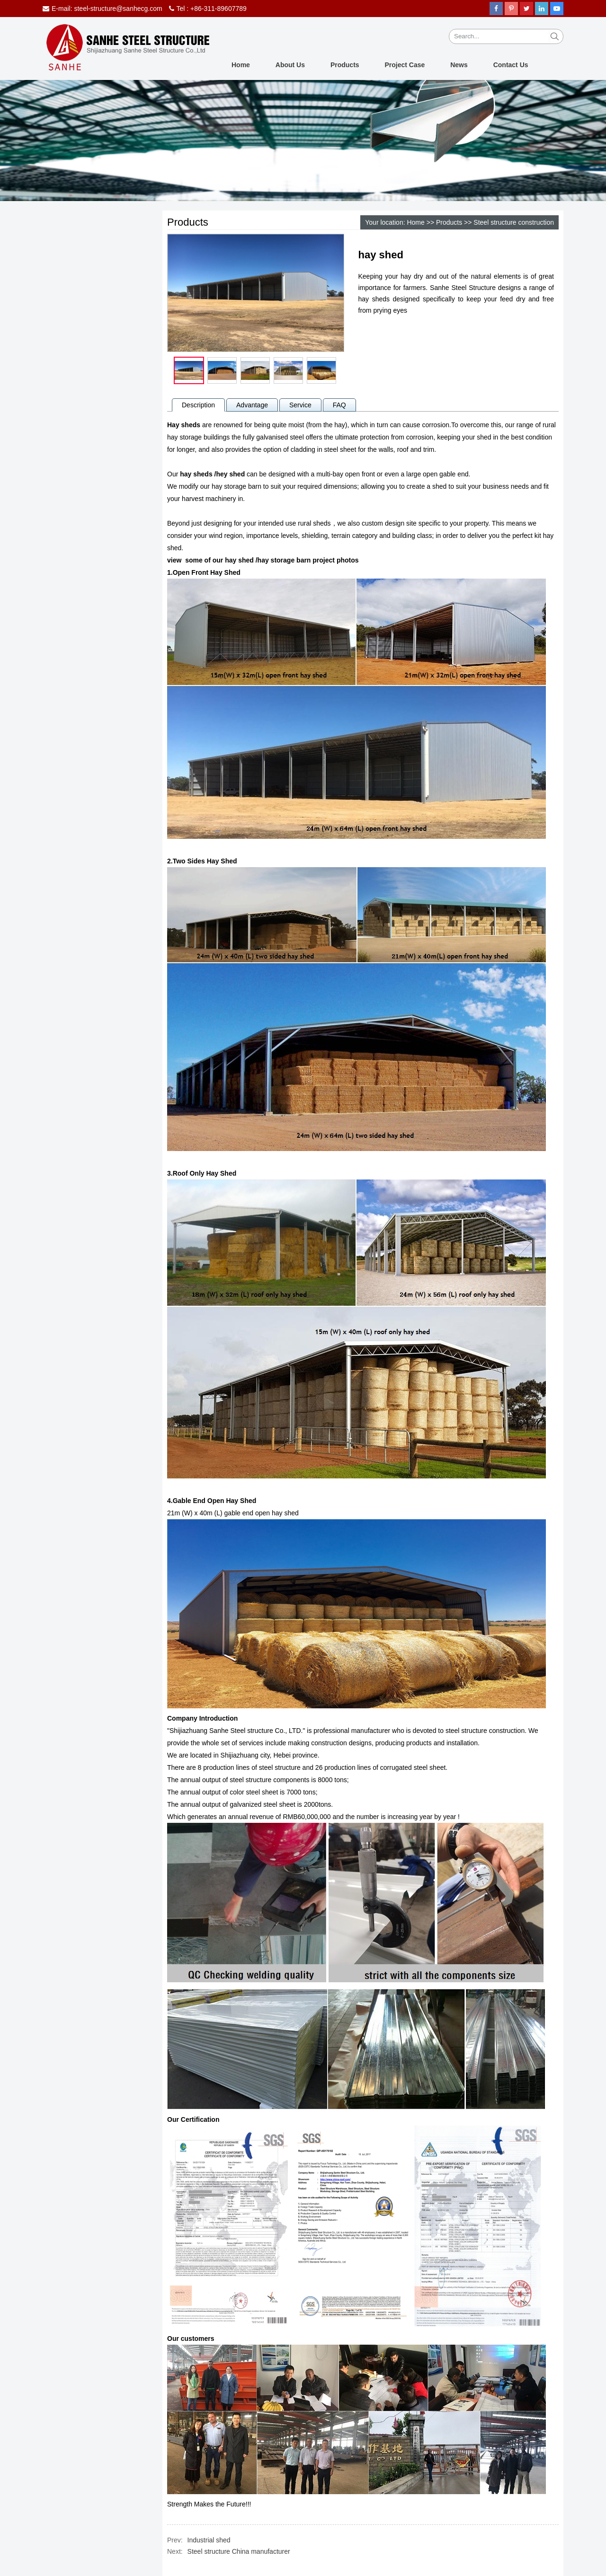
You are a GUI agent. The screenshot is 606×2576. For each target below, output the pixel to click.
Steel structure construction (513, 222)
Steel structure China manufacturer (238, 2551)
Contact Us (510, 65)
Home (241, 65)
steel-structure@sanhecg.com (118, 8)
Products (344, 65)
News (459, 65)
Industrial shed (209, 2540)
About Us (290, 65)
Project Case (404, 65)
